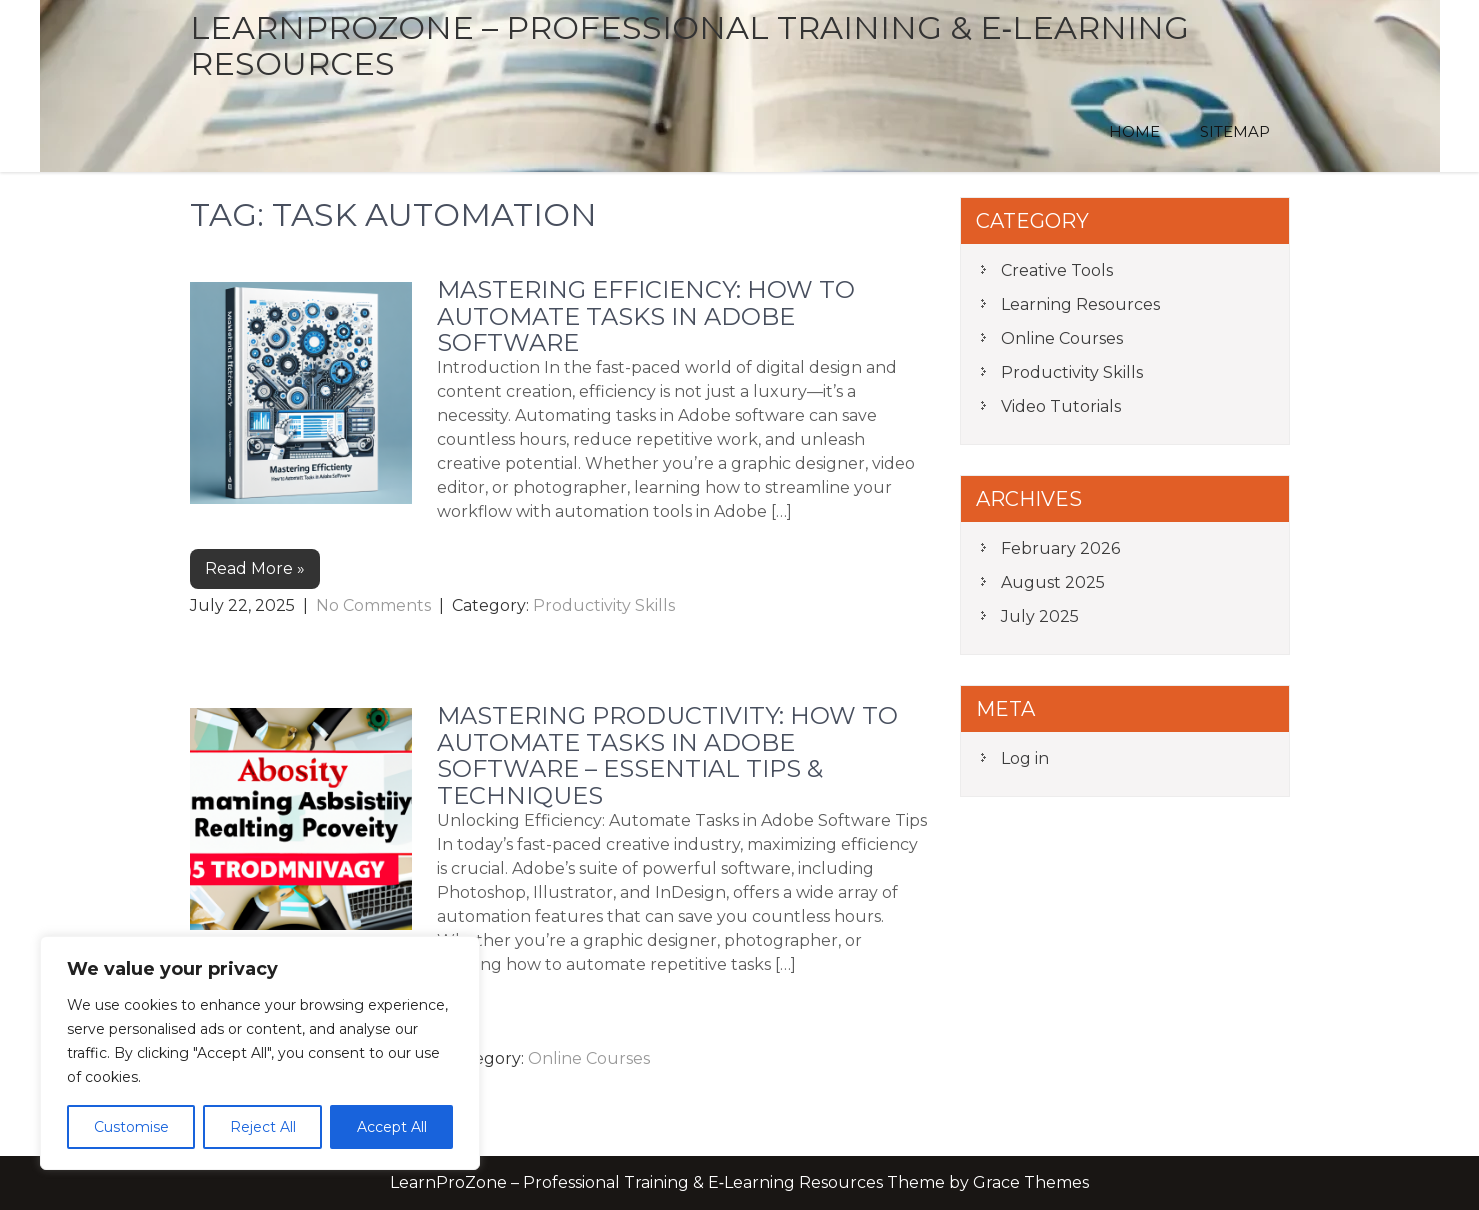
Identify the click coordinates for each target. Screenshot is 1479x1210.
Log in (1025, 758)
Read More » (255, 568)
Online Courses (589, 1058)
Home (1134, 131)
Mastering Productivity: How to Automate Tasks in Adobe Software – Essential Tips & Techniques (667, 755)
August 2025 (1053, 582)
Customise (131, 1127)
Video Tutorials (1061, 406)
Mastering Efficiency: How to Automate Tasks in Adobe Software (646, 316)
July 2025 (1040, 616)
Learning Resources (1080, 304)
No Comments (373, 605)
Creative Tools (1057, 270)
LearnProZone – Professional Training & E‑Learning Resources (690, 45)
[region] (260, 1053)
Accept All (392, 1127)
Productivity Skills (604, 605)
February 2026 (1060, 548)
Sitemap (1235, 131)
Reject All (263, 1127)
